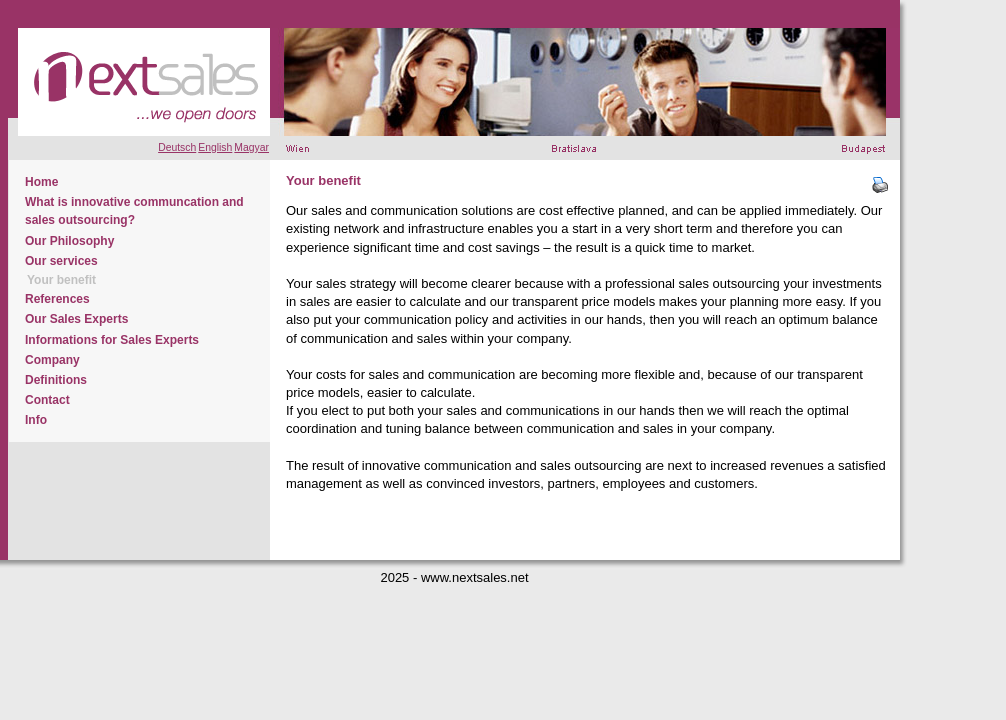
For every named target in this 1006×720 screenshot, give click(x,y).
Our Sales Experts (76, 319)
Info (36, 420)
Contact (47, 400)
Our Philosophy (69, 241)
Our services (61, 261)
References (57, 299)
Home (41, 182)
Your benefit (61, 280)
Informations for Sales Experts (112, 340)
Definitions (56, 380)
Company (52, 360)
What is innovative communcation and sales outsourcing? (134, 211)
